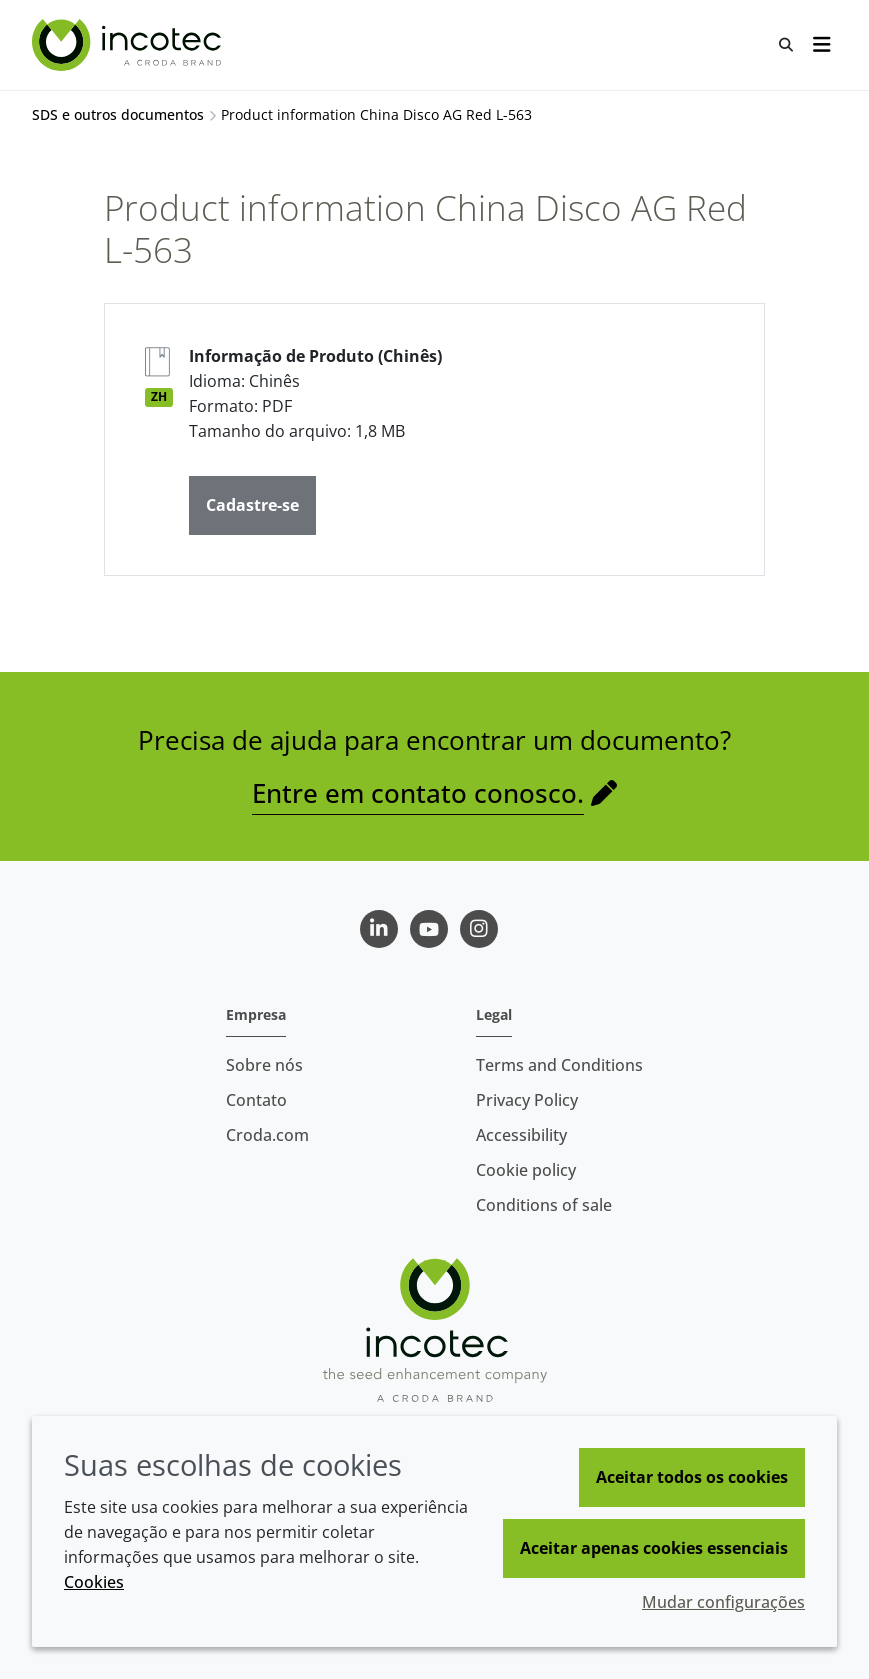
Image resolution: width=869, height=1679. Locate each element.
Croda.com (267, 1135)
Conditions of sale (544, 1205)
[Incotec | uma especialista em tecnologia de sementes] (129, 45)
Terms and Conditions (559, 1065)
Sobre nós (264, 1065)
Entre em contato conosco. (418, 793)
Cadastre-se (252, 505)
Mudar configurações (723, 1602)
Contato (256, 1100)
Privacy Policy (527, 1100)
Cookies (94, 1582)
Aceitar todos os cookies (692, 1477)
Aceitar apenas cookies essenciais (654, 1548)
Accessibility (521, 1135)
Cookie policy (526, 1170)
